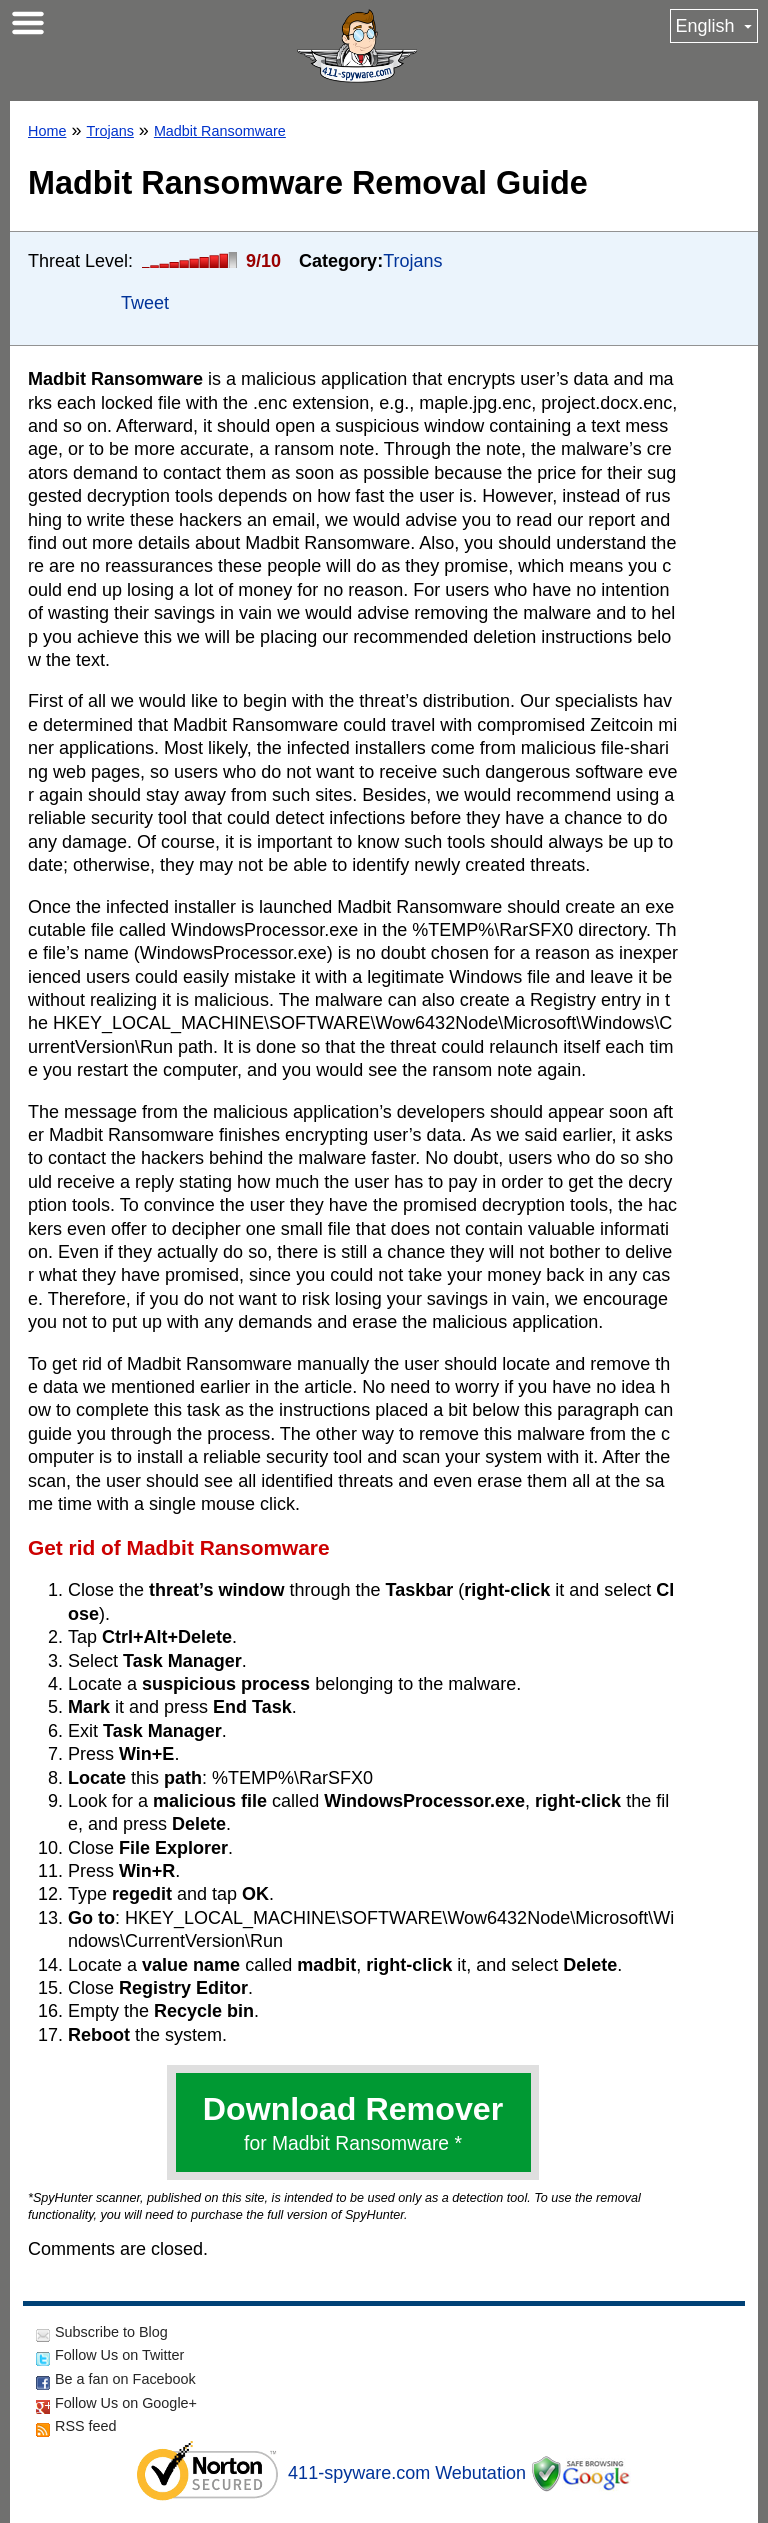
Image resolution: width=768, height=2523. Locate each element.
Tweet (145, 303)
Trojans (109, 131)
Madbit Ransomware (220, 131)
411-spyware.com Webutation (407, 2473)
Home (47, 131)
